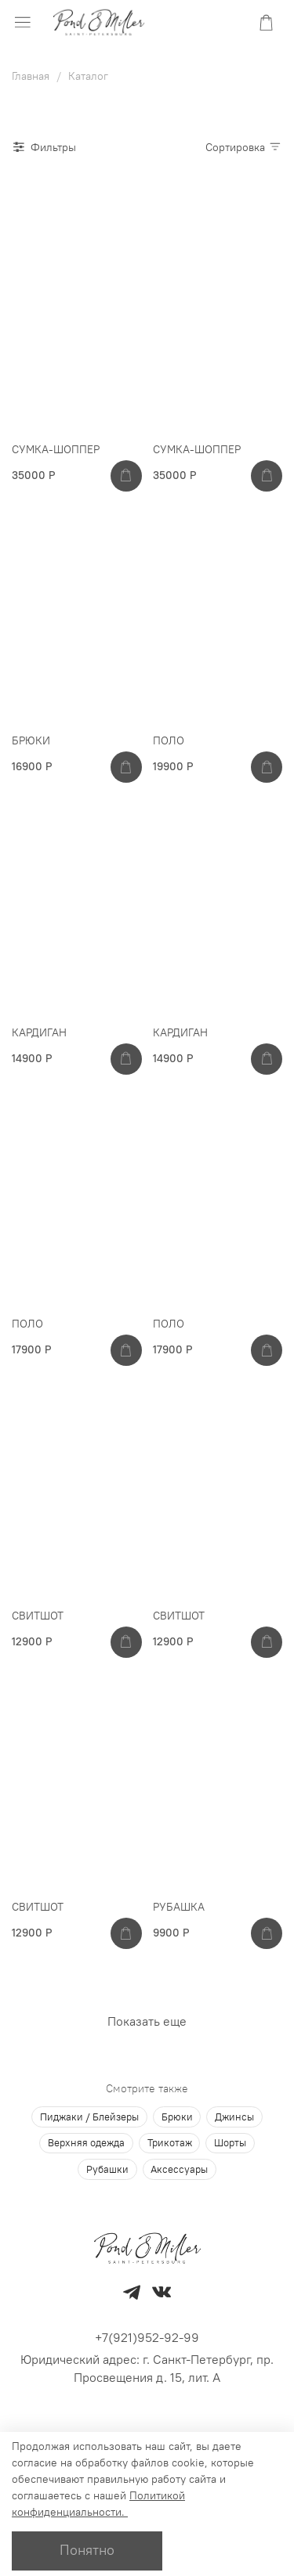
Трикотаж (169, 2142)
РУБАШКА (179, 1907)
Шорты (230, 2142)
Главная (30, 76)
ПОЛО (168, 740)
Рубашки (107, 2169)
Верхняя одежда (86, 2142)
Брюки (177, 2117)
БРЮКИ (31, 740)
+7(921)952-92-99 (147, 2337)
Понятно (87, 2550)
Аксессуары (179, 2169)
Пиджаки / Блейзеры (89, 2117)
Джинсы (234, 2117)
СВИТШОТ (38, 1616)
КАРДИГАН (39, 1032)
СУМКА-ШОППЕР (56, 449)
